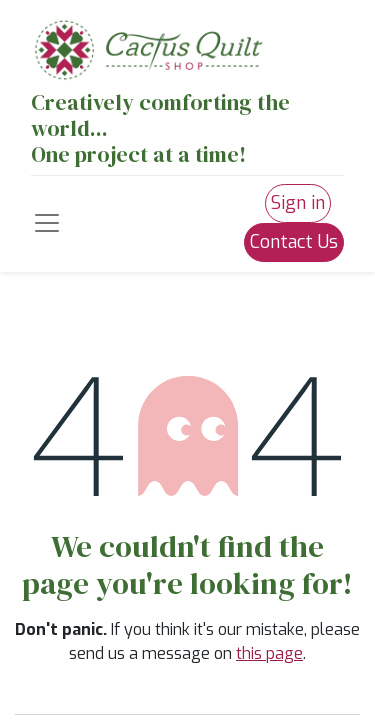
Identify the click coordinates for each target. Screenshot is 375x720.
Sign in (298, 203)
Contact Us (294, 242)
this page (269, 653)
